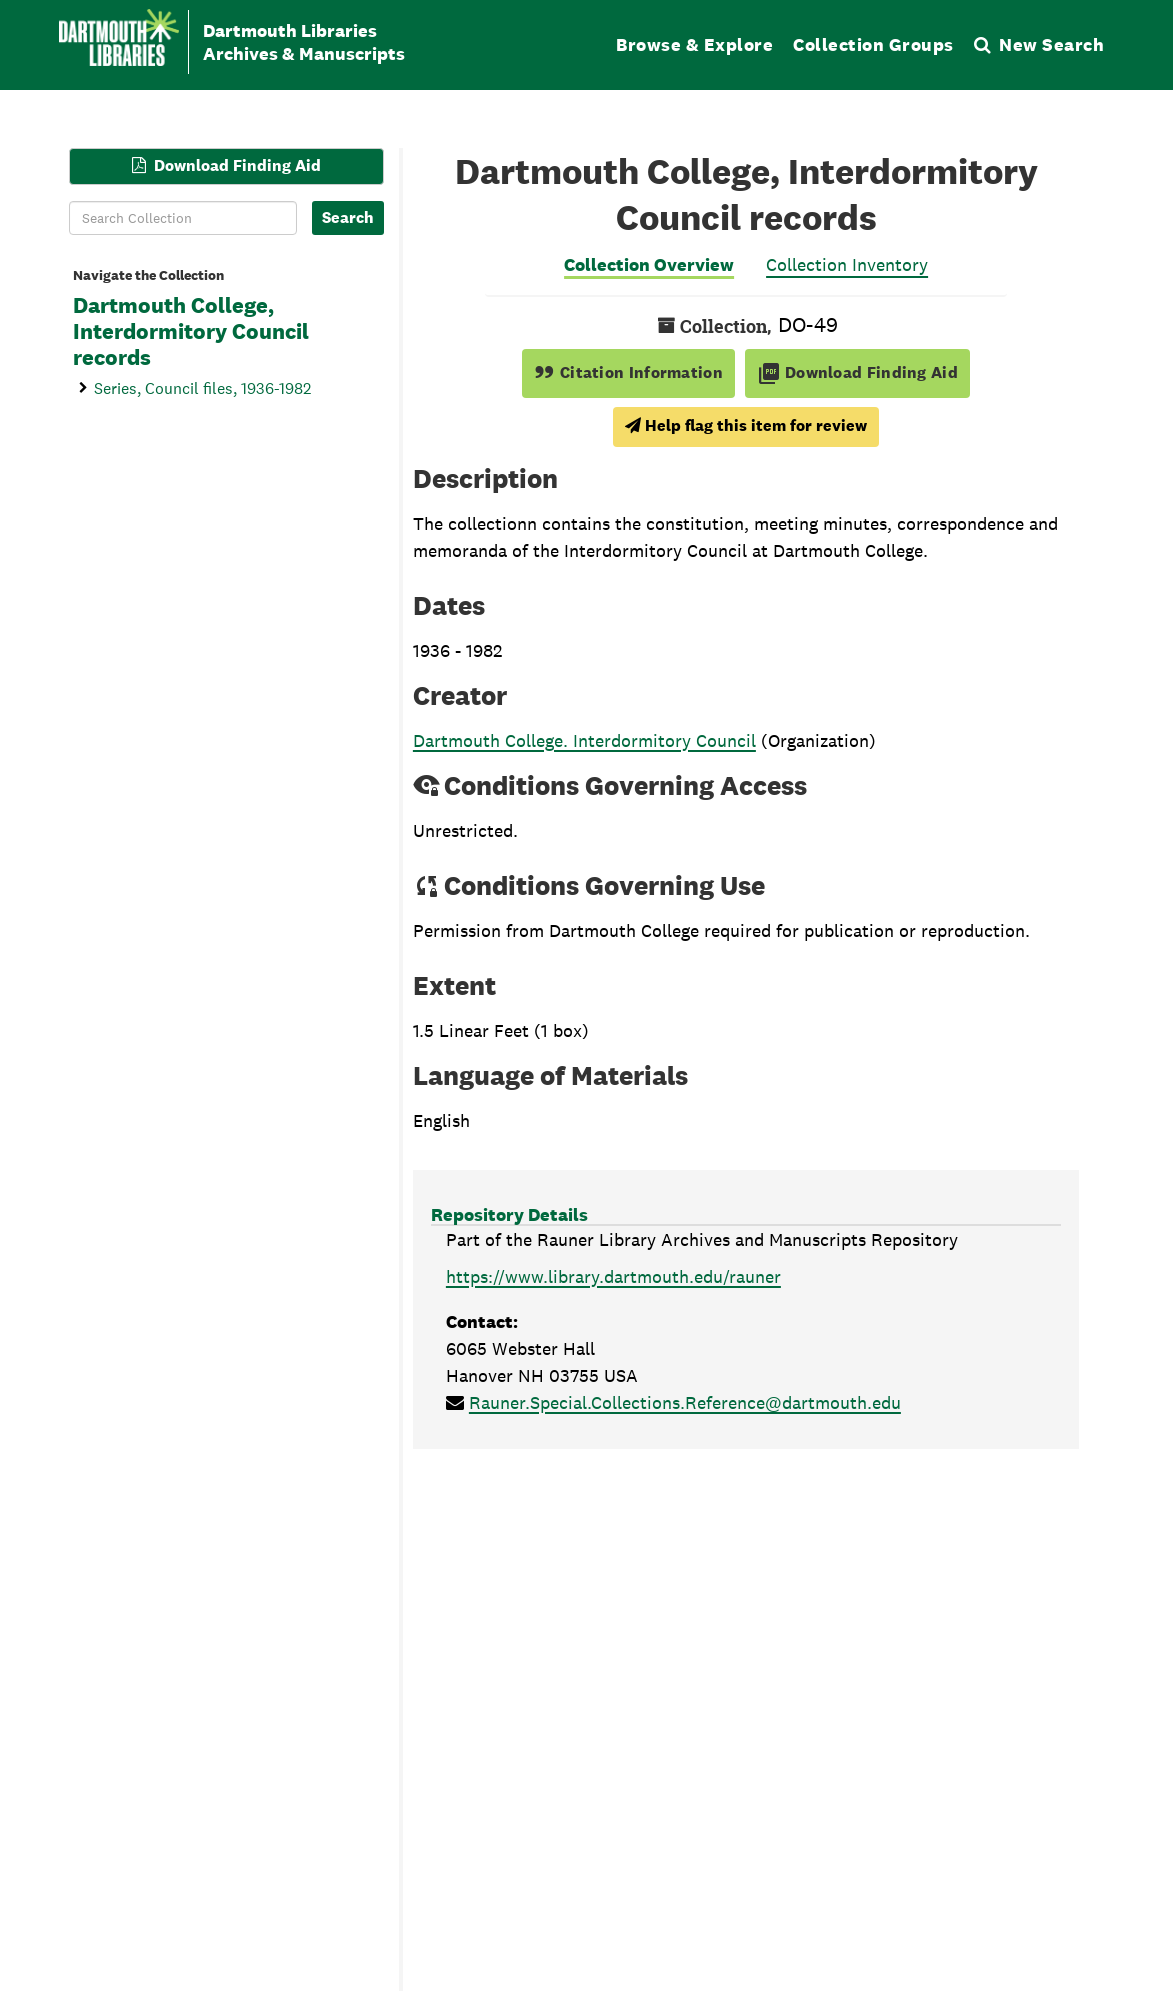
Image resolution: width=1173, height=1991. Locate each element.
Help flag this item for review (746, 425)
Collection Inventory (847, 264)
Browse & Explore (694, 44)
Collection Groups (873, 44)
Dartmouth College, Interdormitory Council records (191, 332)
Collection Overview (649, 264)
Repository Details (509, 1214)
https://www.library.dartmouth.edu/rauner (613, 1276)
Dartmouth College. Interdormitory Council (584, 740)
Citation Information (628, 372)
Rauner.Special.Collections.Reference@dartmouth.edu (685, 1402)
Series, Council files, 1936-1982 (202, 387)
